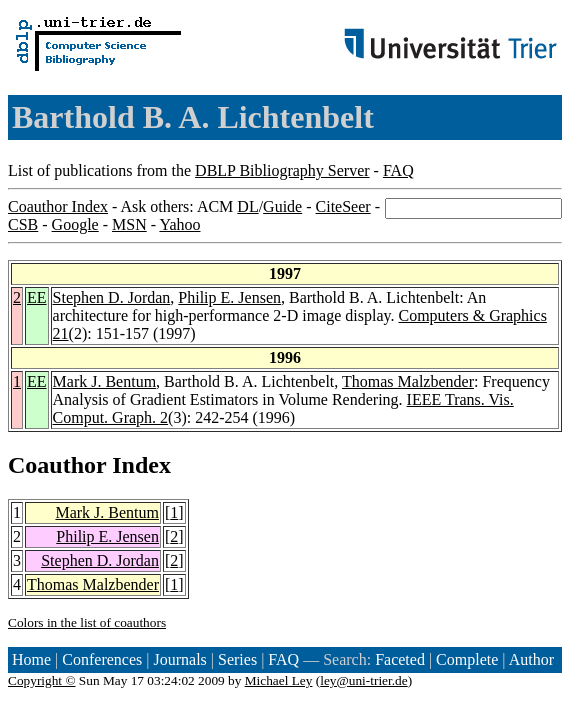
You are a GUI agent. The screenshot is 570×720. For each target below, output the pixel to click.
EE (37, 297)
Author (531, 659)
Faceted (400, 659)
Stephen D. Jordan (112, 297)
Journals (179, 659)
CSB (23, 224)
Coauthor (57, 465)
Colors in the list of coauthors (87, 622)
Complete (467, 659)
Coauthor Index (58, 206)
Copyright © (42, 680)
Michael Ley (279, 680)
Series (237, 659)
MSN (129, 224)
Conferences (102, 659)
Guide (282, 206)
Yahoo (179, 224)
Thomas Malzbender (408, 381)
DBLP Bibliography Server (282, 170)
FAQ (398, 170)
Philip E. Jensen (229, 297)
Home (31, 659)
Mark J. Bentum (105, 381)
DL (247, 206)
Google (75, 224)
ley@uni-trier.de (363, 680)
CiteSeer (343, 206)
